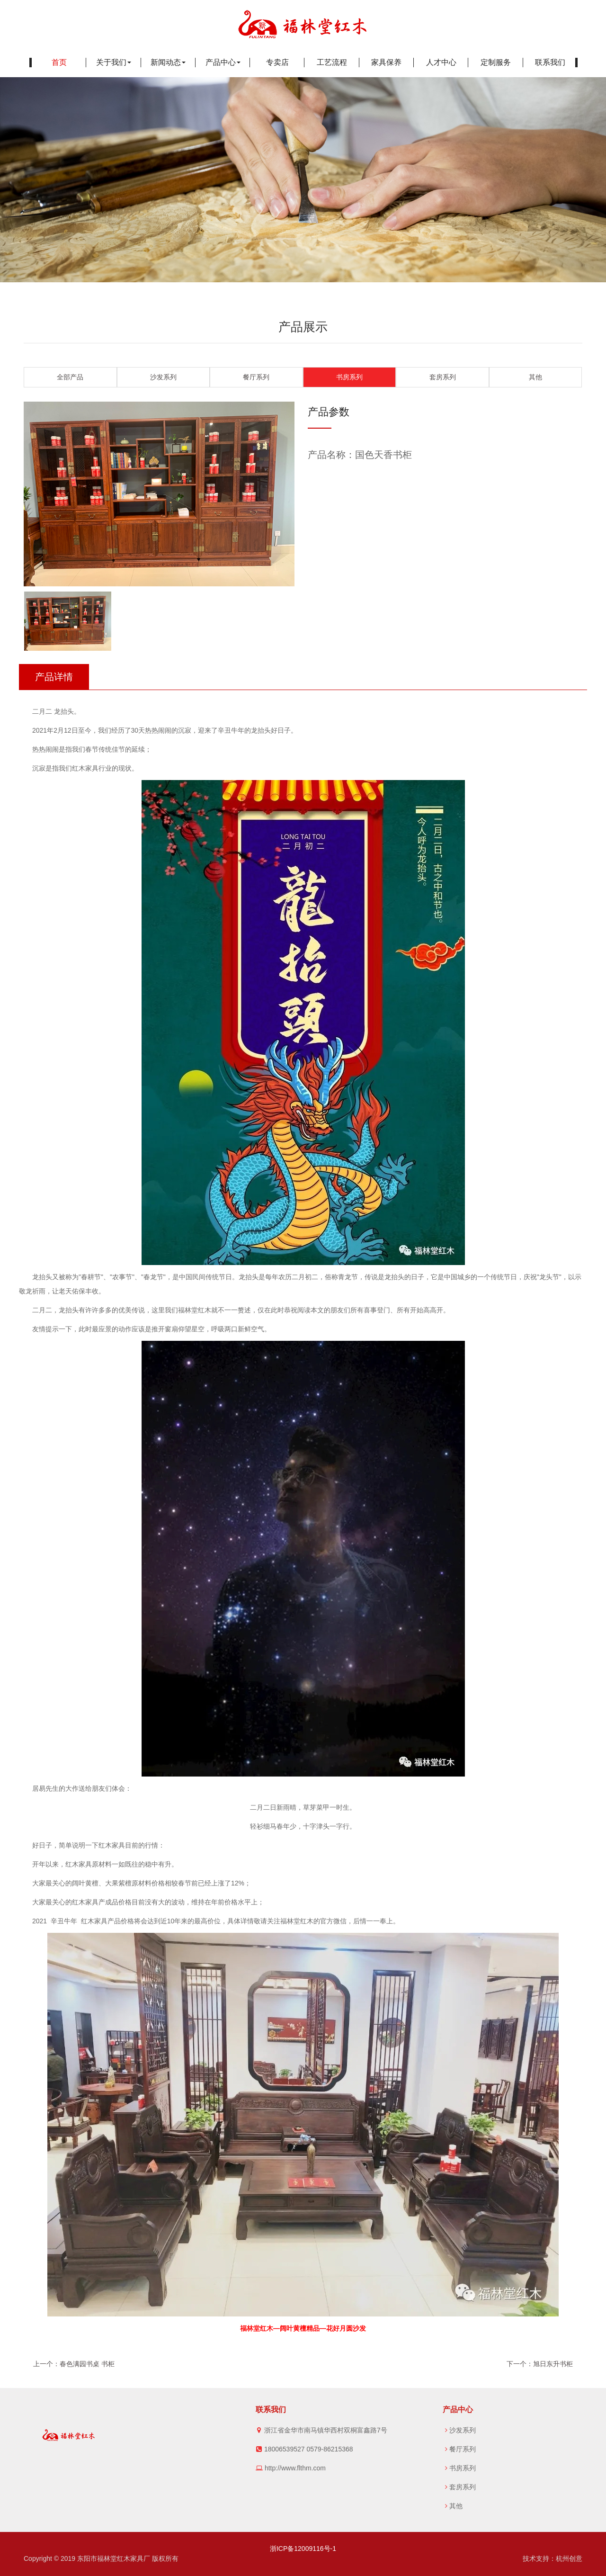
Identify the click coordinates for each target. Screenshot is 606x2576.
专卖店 (277, 62)
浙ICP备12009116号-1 (303, 2548)
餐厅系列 (256, 377)
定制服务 (496, 62)
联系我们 (550, 62)
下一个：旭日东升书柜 (540, 2364)
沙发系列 (163, 377)
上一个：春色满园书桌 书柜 (74, 2364)
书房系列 (349, 377)
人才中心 (441, 62)
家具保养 (386, 62)
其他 (535, 377)
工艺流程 (332, 62)
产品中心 (223, 62)
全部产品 (70, 377)
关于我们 (113, 62)
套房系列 (442, 377)
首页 (59, 62)
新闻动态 (168, 62)
